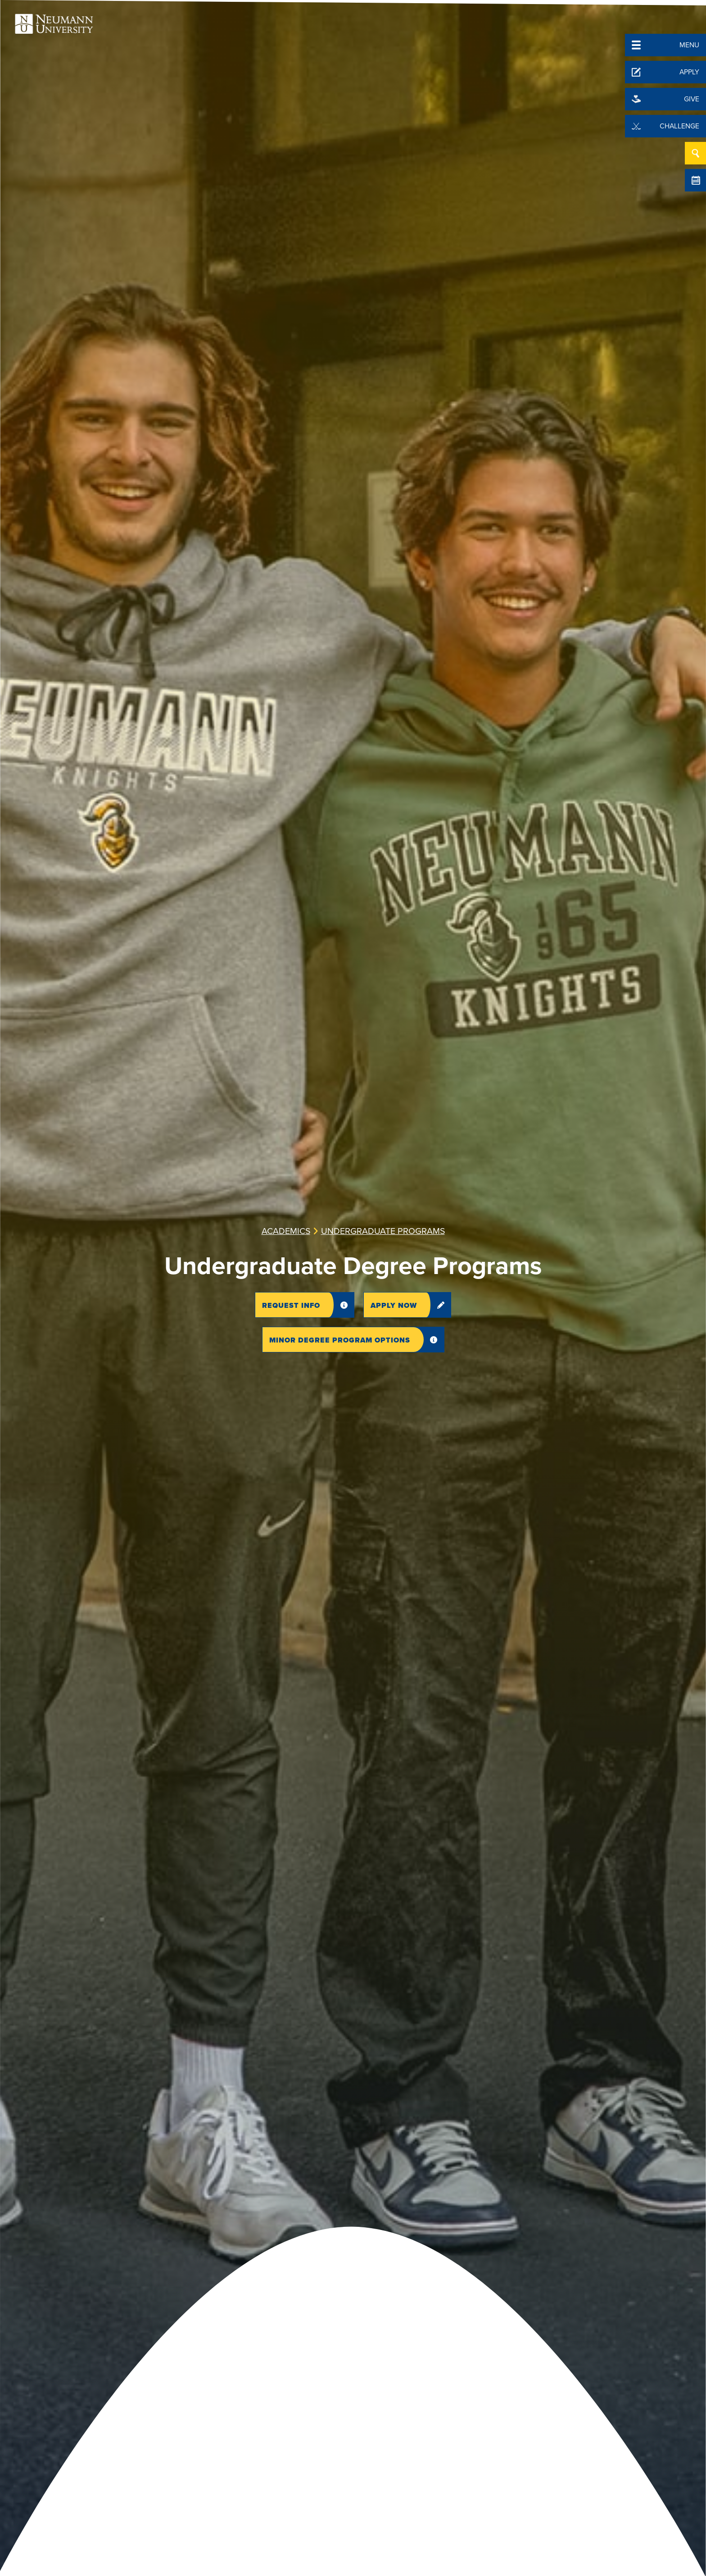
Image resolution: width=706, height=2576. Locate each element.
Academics (286, 1231)
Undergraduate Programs (383, 1231)
